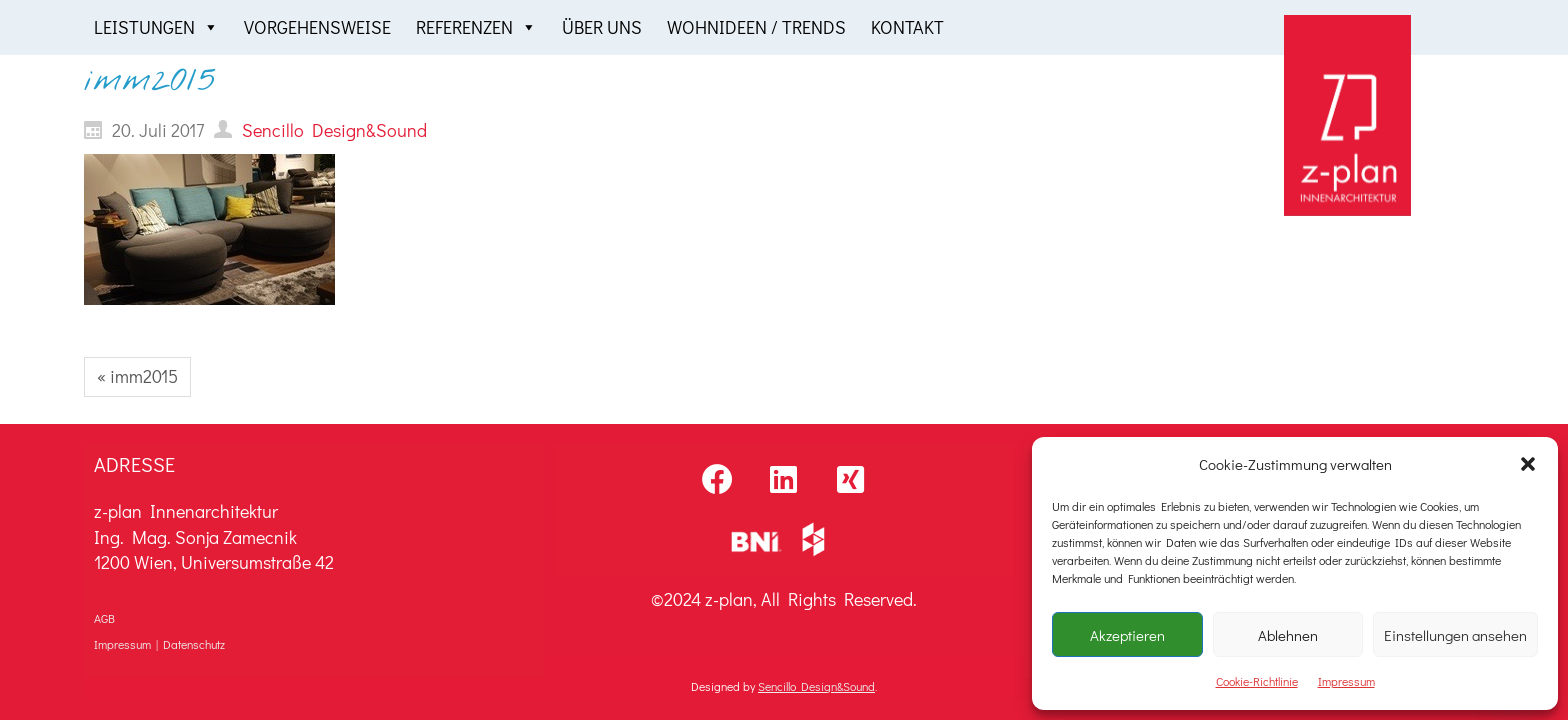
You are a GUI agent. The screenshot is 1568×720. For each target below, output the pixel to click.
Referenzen (476, 27)
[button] (1528, 464)
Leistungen (156, 27)
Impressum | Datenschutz (159, 644)
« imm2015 (137, 376)
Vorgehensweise (317, 27)
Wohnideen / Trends (756, 27)
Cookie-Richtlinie (1257, 681)
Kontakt (907, 27)
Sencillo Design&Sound (816, 686)
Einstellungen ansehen (1455, 635)
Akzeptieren (1127, 635)
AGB (104, 618)
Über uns (602, 27)
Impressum (1346, 681)
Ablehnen (1288, 635)
